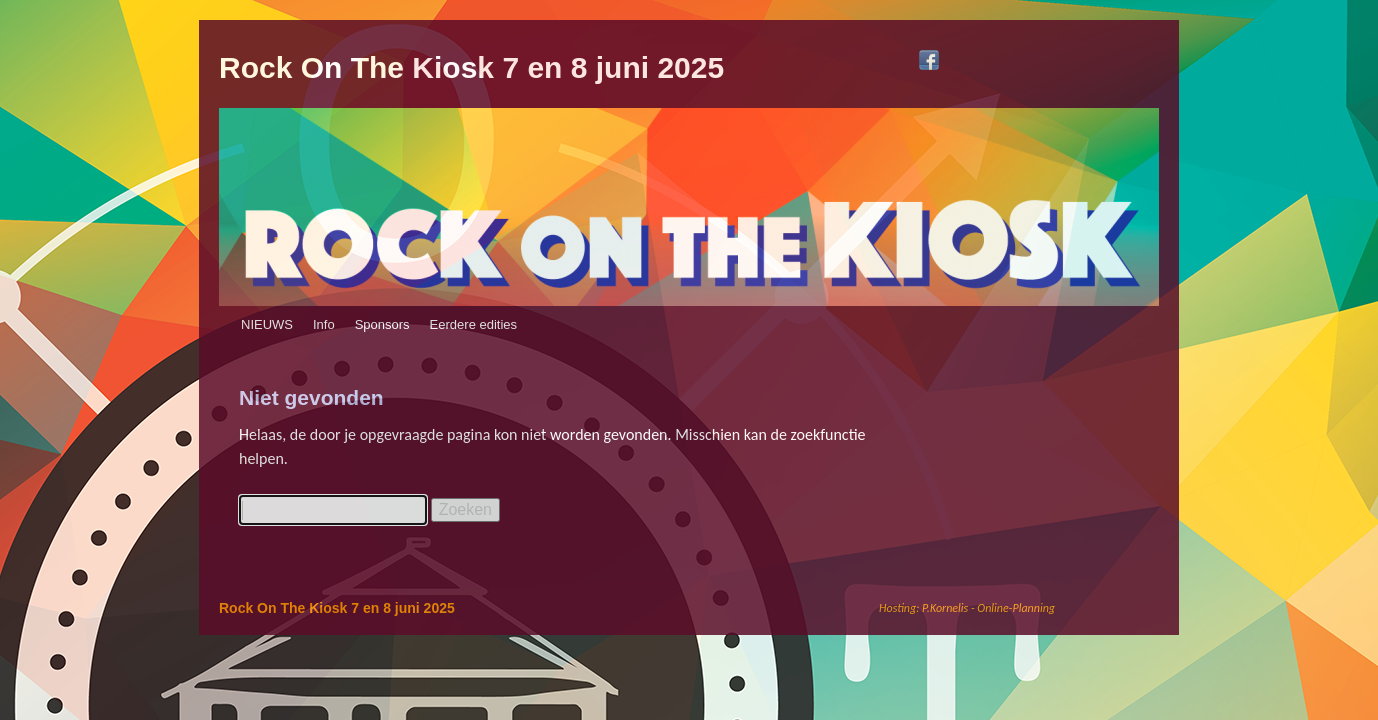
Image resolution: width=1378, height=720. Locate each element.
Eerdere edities (473, 324)
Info (324, 324)
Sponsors (382, 324)
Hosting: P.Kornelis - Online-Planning (967, 608)
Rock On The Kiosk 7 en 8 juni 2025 (471, 67)
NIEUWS (267, 324)
